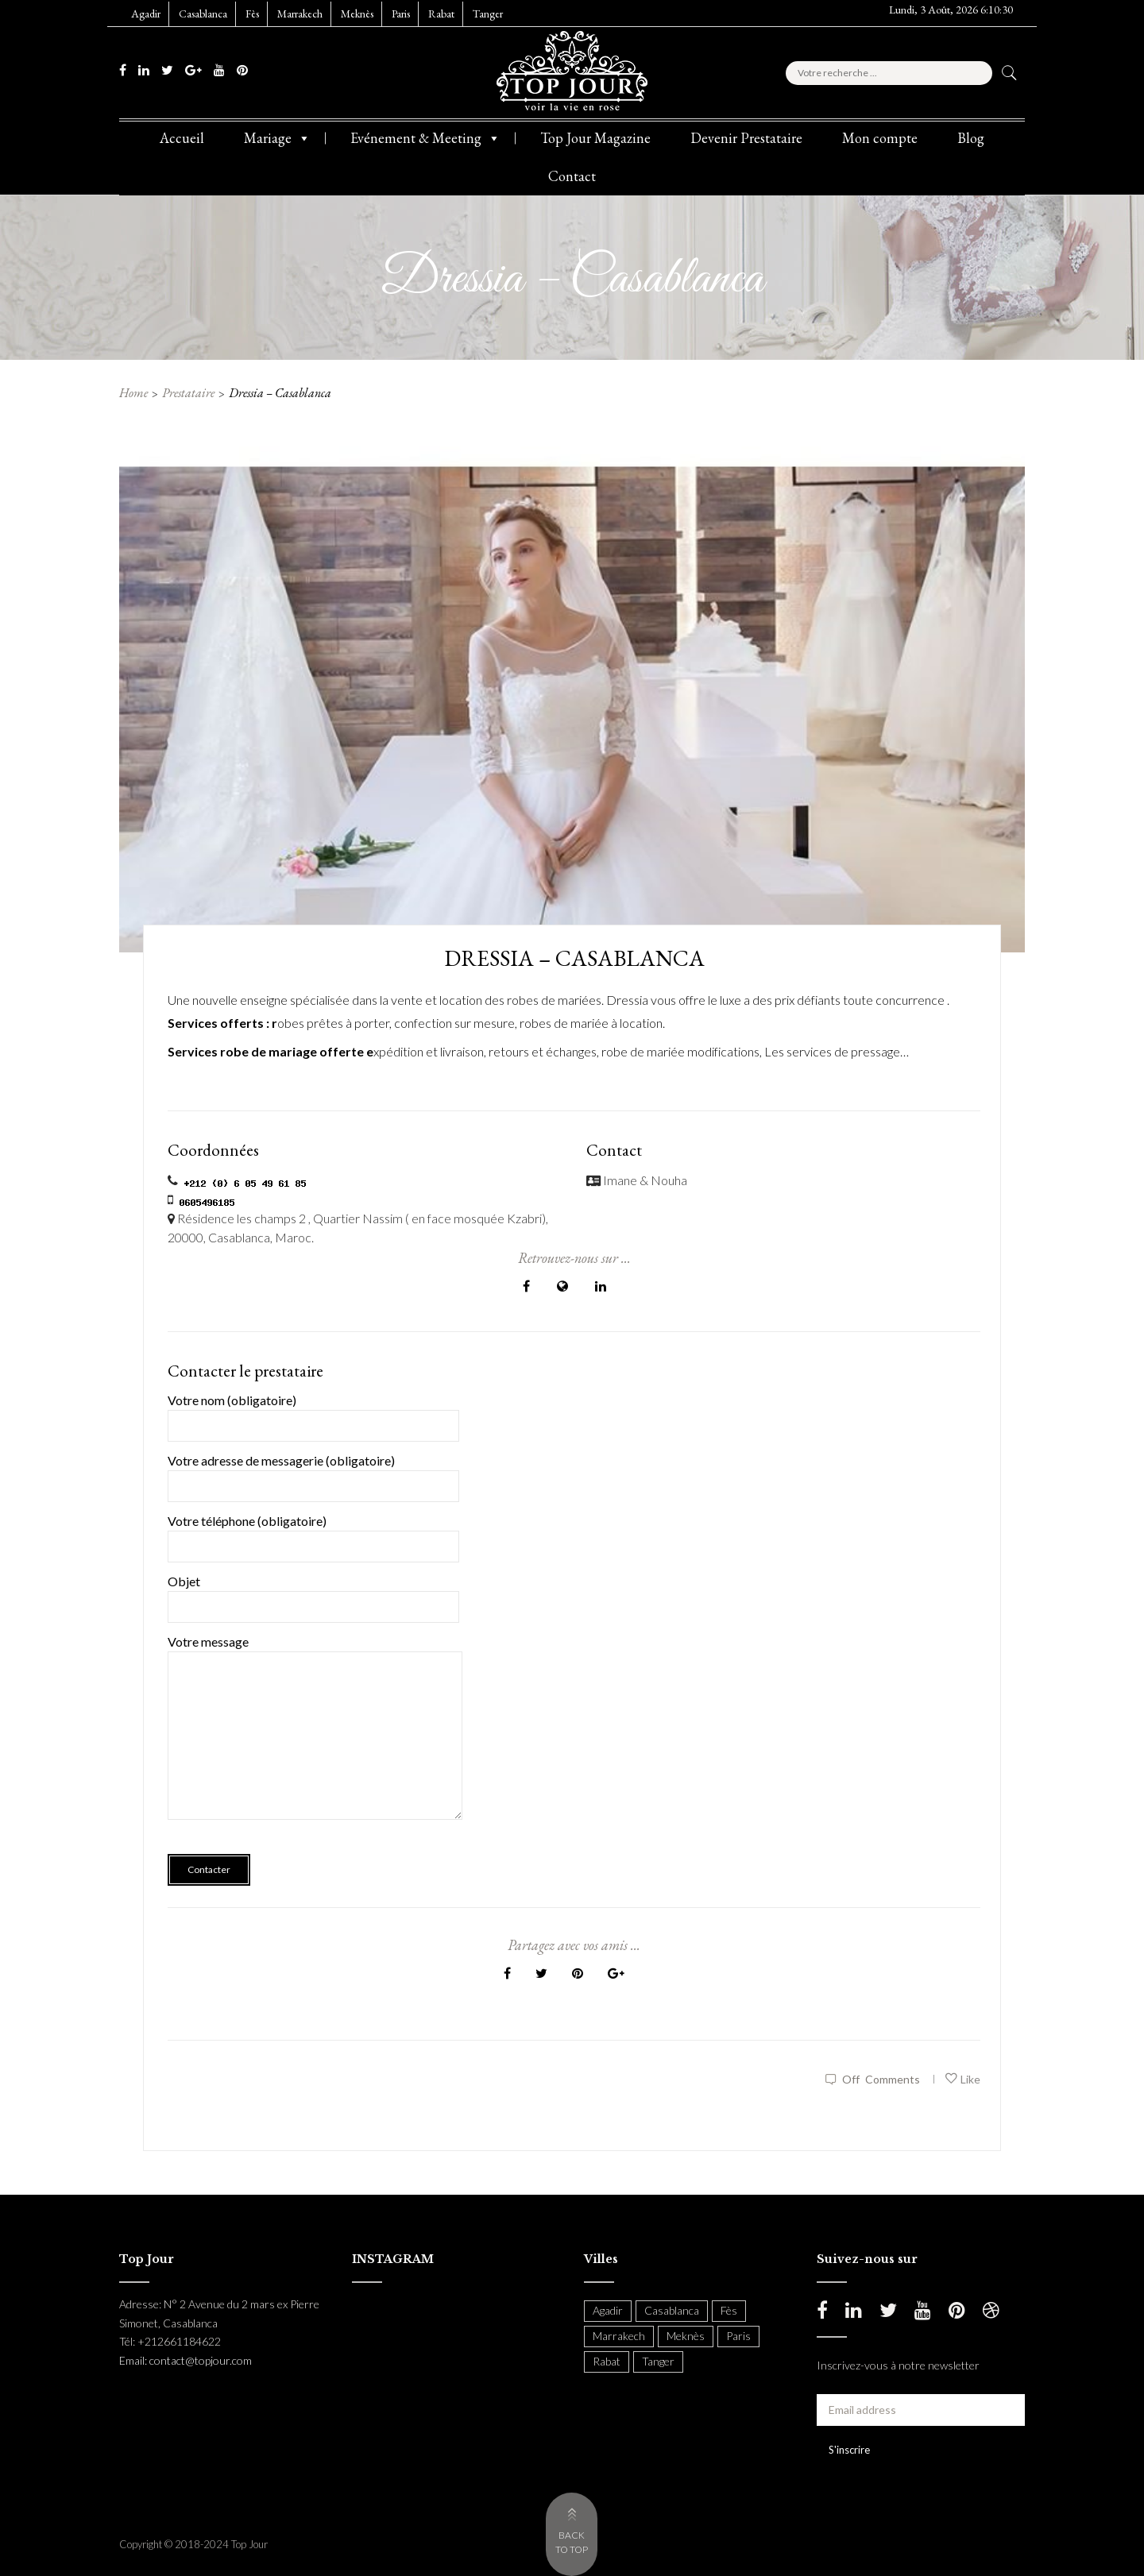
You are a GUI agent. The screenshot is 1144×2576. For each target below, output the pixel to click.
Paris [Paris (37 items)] (738, 2335)
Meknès (357, 13)
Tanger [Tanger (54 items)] (658, 2361)
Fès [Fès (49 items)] (729, 2310)
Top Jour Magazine (595, 138)
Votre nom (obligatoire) (313, 1412)
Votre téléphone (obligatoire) (313, 1533)
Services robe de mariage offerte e (270, 1051)
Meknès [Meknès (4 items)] (686, 2335)
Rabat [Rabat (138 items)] (606, 2361)
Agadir (145, 13)
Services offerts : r (222, 1022)
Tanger (488, 13)
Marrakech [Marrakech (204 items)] (619, 2335)
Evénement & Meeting (425, 138)
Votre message (315, 1738)
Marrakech (300, 13)
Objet (313, 1594)
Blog (970, 138)
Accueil (182, 138)
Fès (252, 13)
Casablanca (203, 13)
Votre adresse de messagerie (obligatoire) (313, 1473)
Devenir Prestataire (746, 138)
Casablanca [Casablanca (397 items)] (671, 2310)
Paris (401, 13)
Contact (572, 176)
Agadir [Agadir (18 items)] (608, 2310)
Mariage (277, 138)
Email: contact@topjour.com (185, 2360)
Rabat (441, 13)
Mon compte (880, 138)
